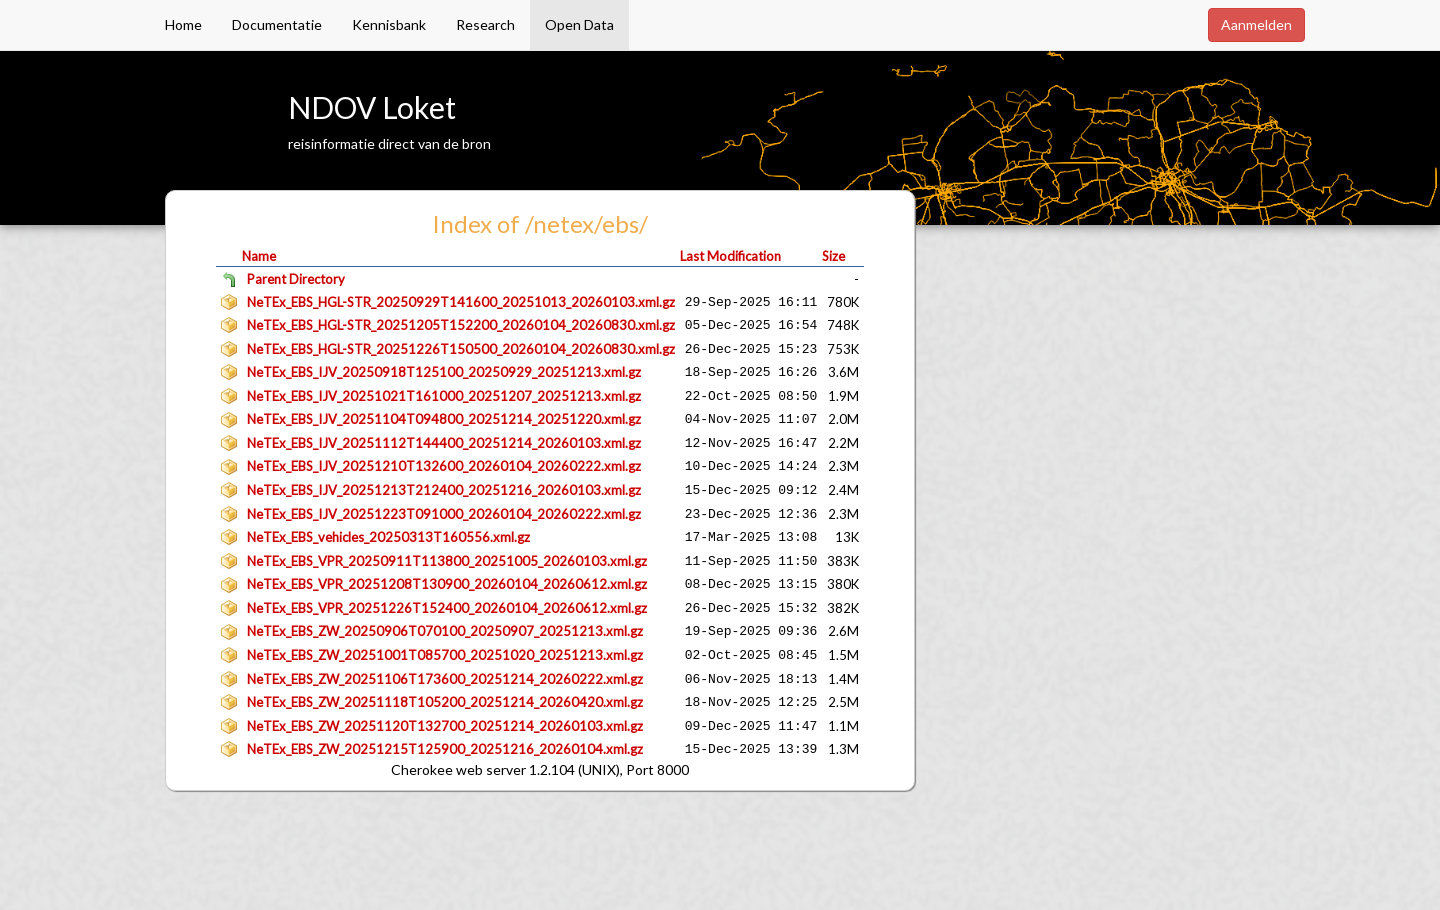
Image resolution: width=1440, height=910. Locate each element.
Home (183, 24)
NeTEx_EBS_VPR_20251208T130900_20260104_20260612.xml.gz (447, 584)
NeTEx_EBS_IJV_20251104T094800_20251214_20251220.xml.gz (444, 419)
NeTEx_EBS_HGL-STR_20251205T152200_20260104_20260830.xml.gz (461, 325)
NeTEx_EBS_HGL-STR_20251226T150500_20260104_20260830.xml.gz (461, 349)
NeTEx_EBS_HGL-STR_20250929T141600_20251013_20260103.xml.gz (461, 302)
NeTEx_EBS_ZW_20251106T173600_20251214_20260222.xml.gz (445, 679)
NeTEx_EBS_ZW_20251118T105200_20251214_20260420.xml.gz (445, 702)
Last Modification (730, 256)
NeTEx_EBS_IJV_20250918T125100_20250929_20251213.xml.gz (444, 372)
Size (833, 256)
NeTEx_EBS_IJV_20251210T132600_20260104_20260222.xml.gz (444, 466)
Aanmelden (1256, 24)
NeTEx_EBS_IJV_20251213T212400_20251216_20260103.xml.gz (444, 490)
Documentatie (277, 24)
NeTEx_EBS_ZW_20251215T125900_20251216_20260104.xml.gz (445, 749)
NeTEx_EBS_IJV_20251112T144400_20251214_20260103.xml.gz (444, 443)
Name (259, 256)
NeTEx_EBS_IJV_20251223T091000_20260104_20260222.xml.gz (444, 514)
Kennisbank (389, 24)
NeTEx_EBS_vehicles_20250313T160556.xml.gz (388, 537)
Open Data (579, 24)
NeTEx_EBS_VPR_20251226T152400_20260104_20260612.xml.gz (447, 608)
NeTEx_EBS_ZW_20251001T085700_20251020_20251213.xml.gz (445, 655)
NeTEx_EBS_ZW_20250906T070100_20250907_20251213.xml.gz (445, 631)
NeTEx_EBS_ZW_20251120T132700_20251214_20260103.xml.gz (445, 726)
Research (485, 24)
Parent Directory (296, 279)
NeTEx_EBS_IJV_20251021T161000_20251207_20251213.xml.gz (444, 396)
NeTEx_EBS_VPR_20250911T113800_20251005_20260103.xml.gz (447, 561)
